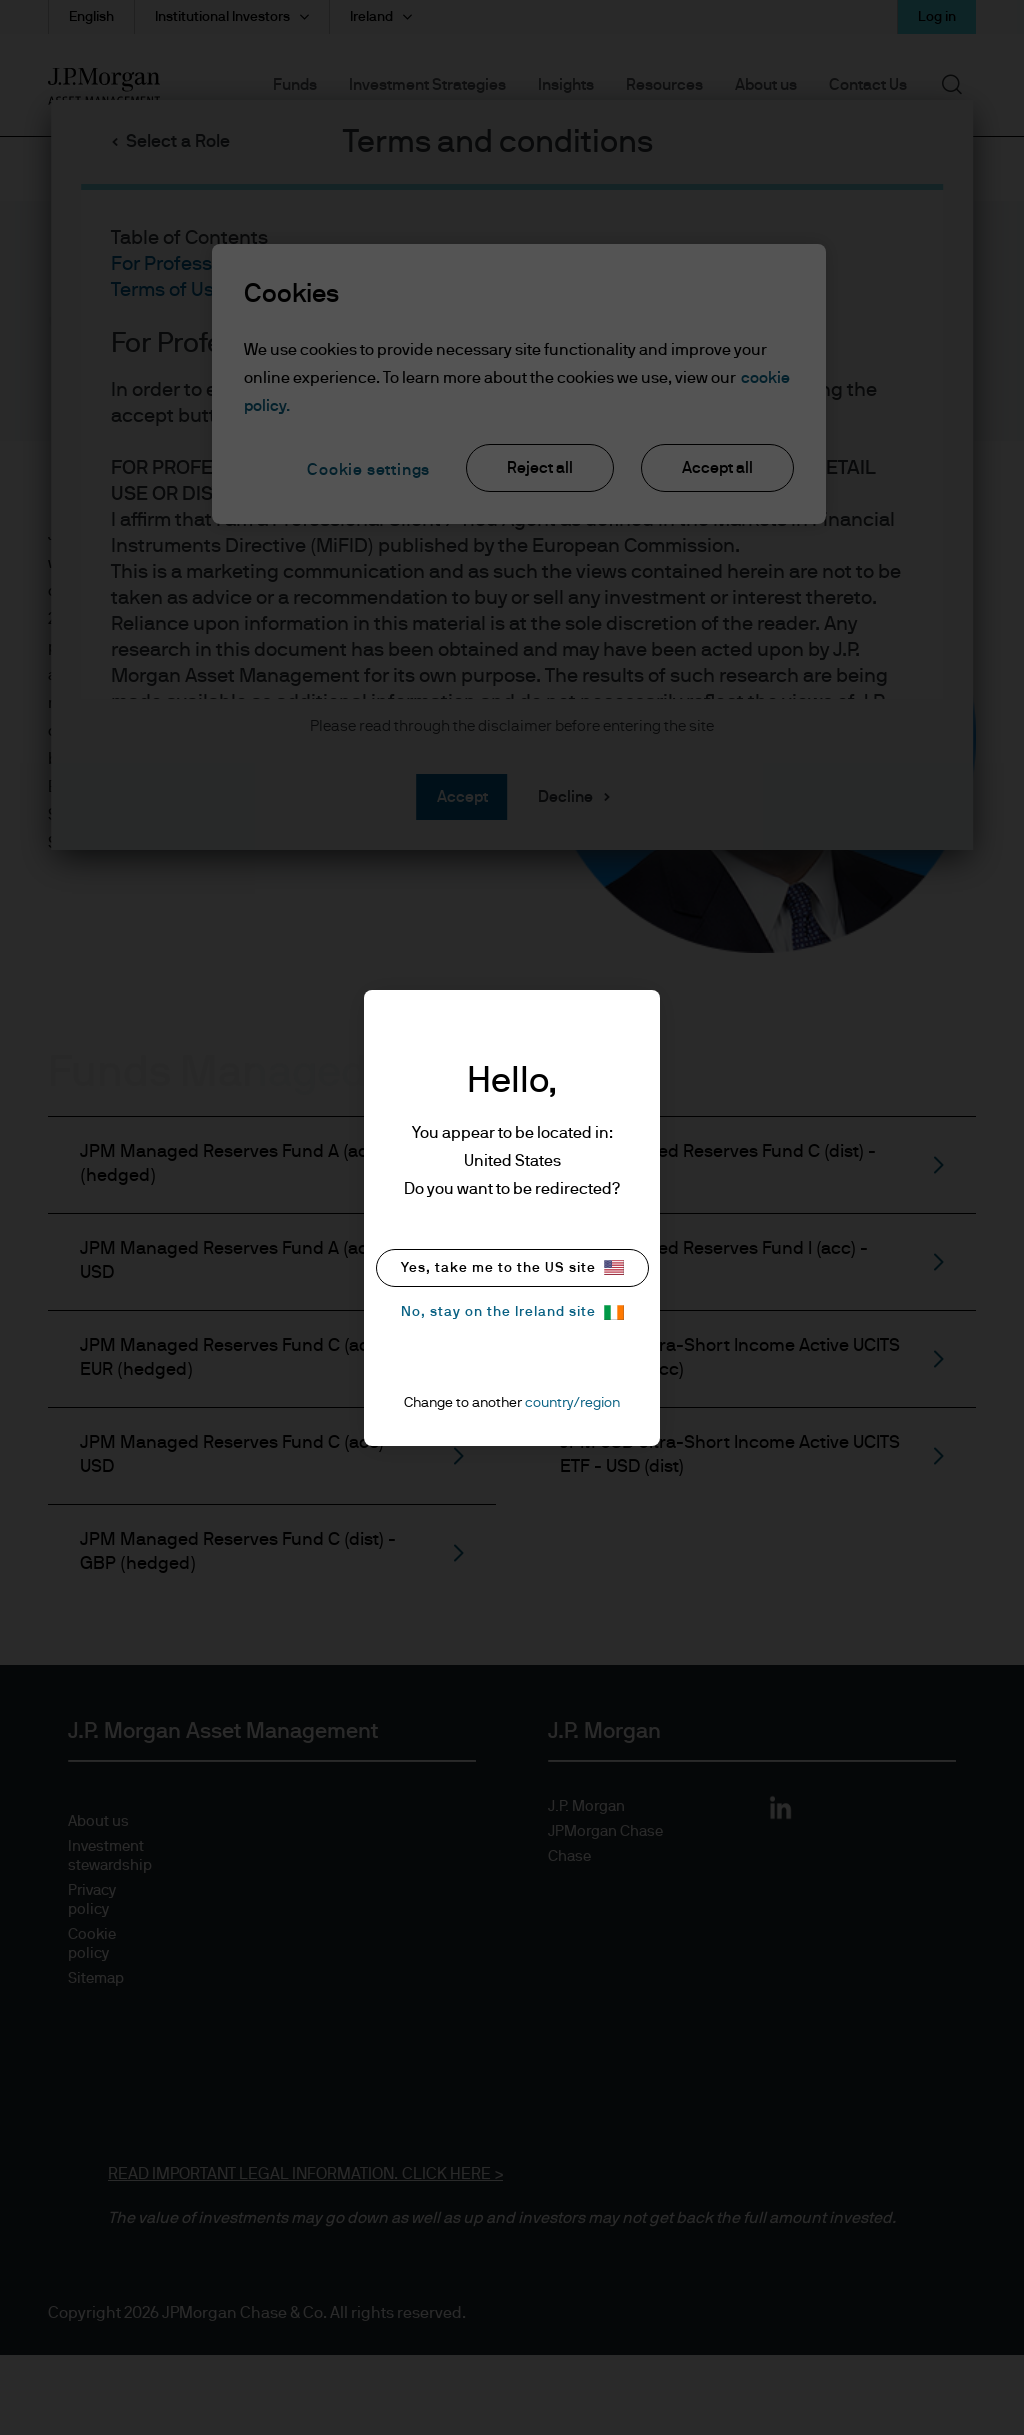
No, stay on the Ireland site (512, 1312)
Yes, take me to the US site (512, 1267)
